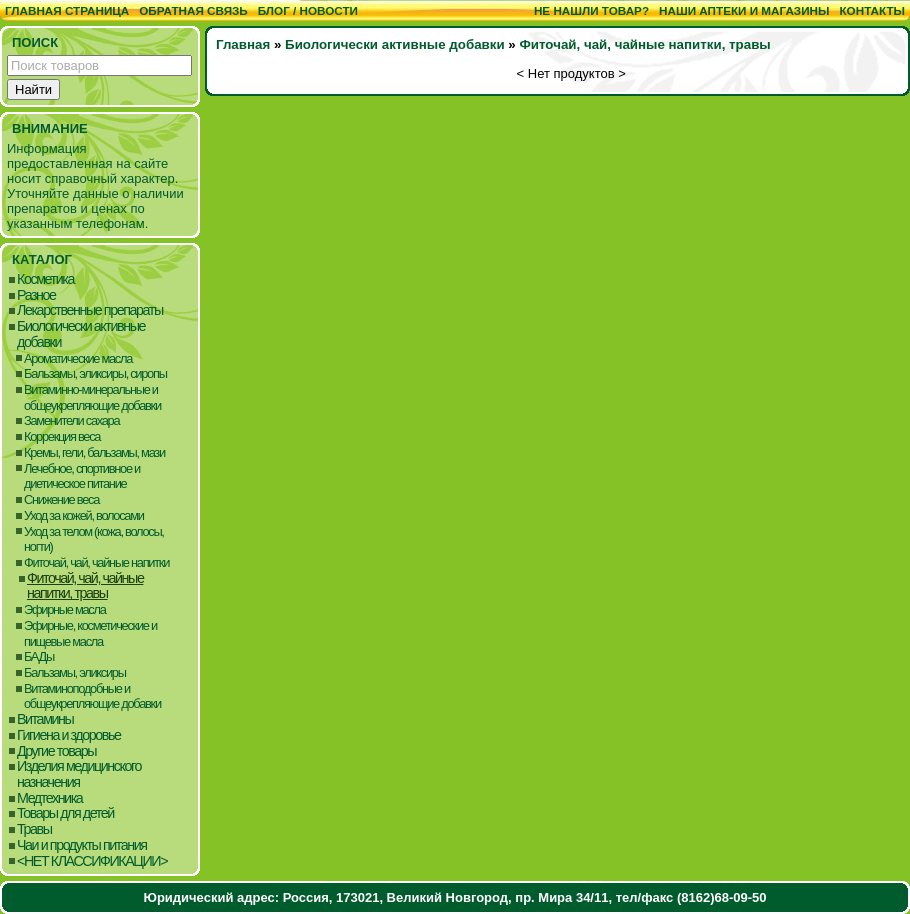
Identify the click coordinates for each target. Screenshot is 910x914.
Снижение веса (61, 499)
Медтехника (49, 798)
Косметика (45, 279)
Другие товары (56, 751)
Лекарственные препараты (90, 310)
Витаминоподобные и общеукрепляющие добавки (92, 696)
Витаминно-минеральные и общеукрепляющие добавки (92, 397)
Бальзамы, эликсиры (75, 672)
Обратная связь (193, 10)
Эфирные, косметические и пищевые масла (90, 633)
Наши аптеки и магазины (744, 10)
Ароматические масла (78, 358)
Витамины (45, 719)
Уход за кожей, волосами (84, 515)
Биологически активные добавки (81, 334)
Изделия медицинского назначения (79, 774)
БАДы (39, 656)
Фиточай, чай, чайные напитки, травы (85, 586)
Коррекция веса (62, 436)
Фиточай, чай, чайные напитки (96, 562)
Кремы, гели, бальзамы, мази (94, 452)
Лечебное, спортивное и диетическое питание (82, 476)
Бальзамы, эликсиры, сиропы (95, 373)
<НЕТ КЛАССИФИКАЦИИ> (92, 861)
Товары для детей (65, 813)
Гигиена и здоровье (69, 735)
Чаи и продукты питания (82, 845)
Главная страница (67, 10)
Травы (34, 829)
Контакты (872, 10)
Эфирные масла (65, 609)
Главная (243, 44)
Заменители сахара (71, 420)
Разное (36, 295)
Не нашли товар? (591, 10)
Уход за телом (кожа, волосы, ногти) (94, 539)
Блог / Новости (308, 10)
